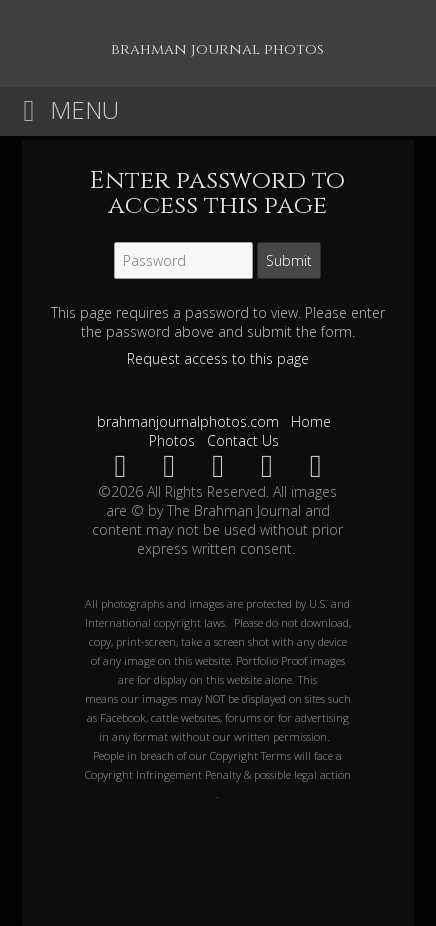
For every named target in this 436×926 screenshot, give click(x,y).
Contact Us (243, 440)
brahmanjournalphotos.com (188, 421)
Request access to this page (218, 358)
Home (311, 421)
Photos (172, 440)
